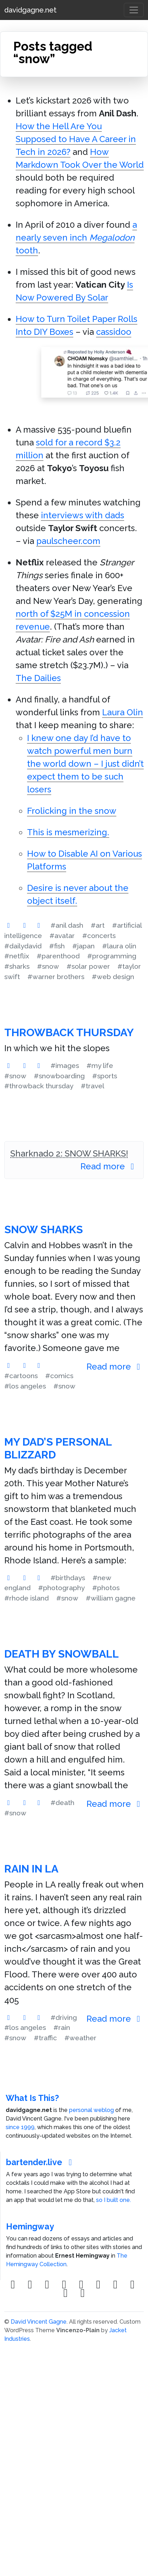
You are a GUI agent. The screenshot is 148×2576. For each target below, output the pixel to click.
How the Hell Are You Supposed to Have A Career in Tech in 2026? (76, 139)
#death (62, 1802)
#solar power (88, 966)
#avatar (62, 935)
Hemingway (30, 2226)
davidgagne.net (30, 10)
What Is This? (32, 2098)
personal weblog (91, 2110)
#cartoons (21, 1376)
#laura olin (119, 946)
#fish (57, 946)
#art (98, 925)
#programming (111, 956)
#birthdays (68, 1578)
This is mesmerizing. (68, 832)
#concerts (99, 935)
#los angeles (25, 1386)
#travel (92, 1086)
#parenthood (58, 956)
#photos (106, 1588)
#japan (83, 946)
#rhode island (26, 1598)
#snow (48, 966)
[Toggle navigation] (134, 10)
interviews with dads (82, 515)
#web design (113, 977)
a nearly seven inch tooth (76, 238)
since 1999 (20, 2127)
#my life (99, 1065)
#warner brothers (55, 977)
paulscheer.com (68, 541)
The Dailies (38, 678)
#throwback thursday (38, 1086)
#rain (61, 2027)
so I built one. (113, 2200)
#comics (59, 1376)
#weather (80, 2038)
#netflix (16, 956)
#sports (104, 1076)
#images (65, 1065)
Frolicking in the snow (71, 811)
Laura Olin (122, 712)
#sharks (17, 966)
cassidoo (113, 332)
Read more (109, 1166)
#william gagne (111, 1598)
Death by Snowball (61, 1654)
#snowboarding (59, 1076)
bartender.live (40, 2162)
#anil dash (67, 925)
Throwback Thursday (69, 1032)
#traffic (45, 2038)
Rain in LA (31, 1868)
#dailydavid (23, 946)
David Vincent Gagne (39, 2321)
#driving (64, 2017)
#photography (61, 1588)
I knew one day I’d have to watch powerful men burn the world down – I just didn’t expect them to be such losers (85, 764)
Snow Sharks (43, 1229)
